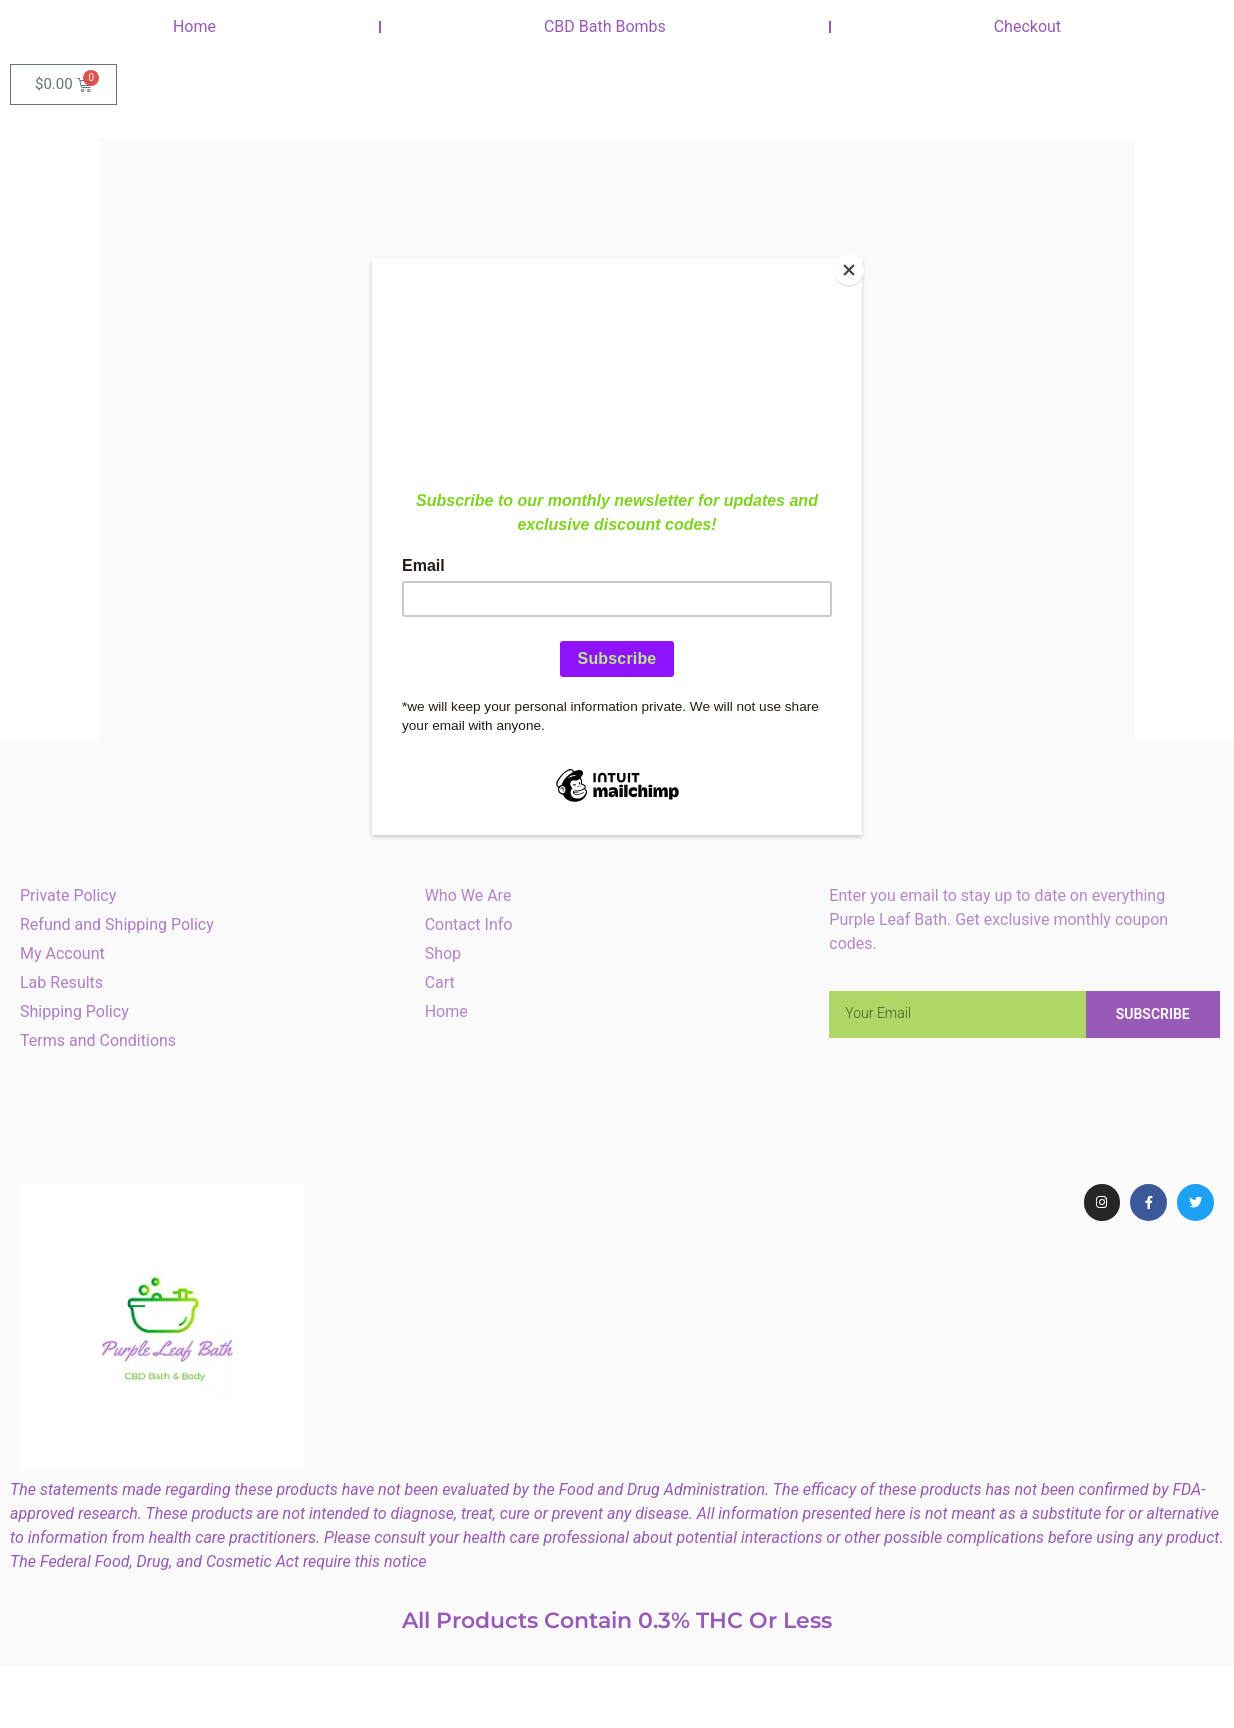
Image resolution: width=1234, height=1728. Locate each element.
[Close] (857, 264)
